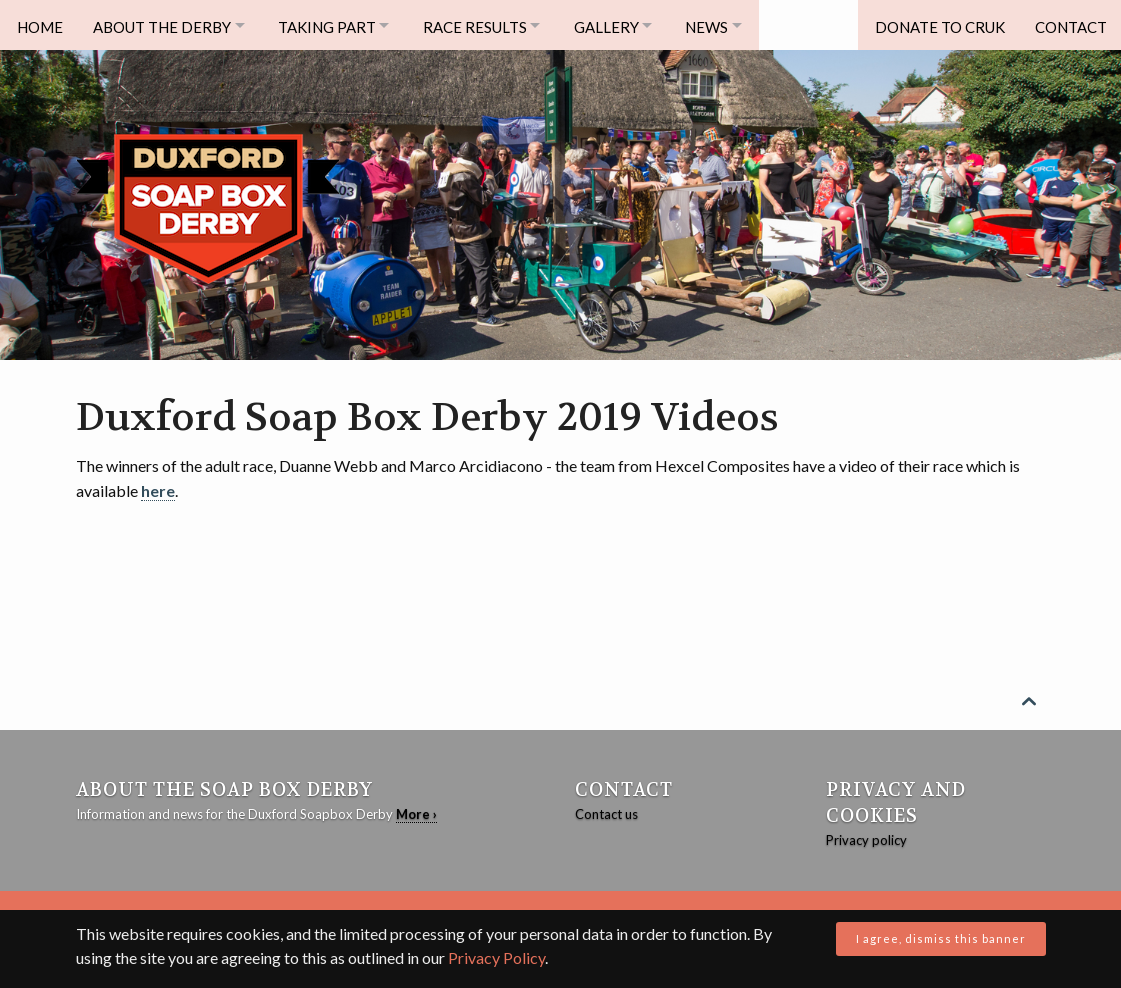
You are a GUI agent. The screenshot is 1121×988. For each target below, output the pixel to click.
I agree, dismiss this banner (941, 938)
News (735, 25)
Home (40, 25)
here (158, 490)
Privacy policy (866, 840)
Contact (1068, 25)
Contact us (606, 814)
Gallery (628, 25)
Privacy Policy (496, 957)
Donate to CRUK (934, 25)
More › (416, 814)
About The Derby (165, 25)
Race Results (491, 25)
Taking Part (336, 25)
